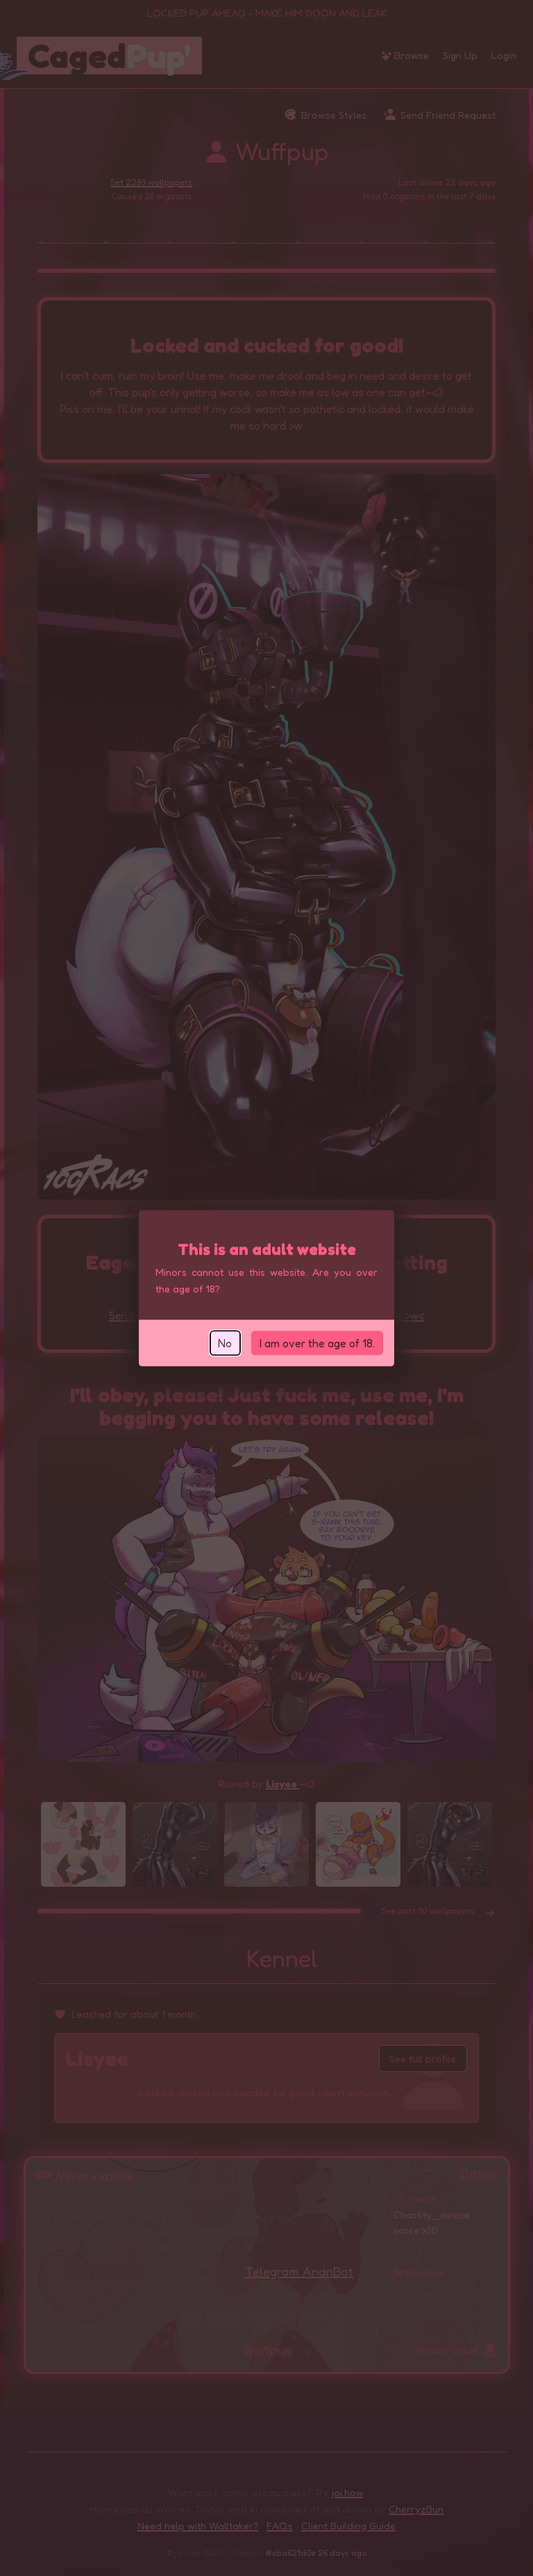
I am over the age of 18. (317, 1343)
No (225, 1343)
